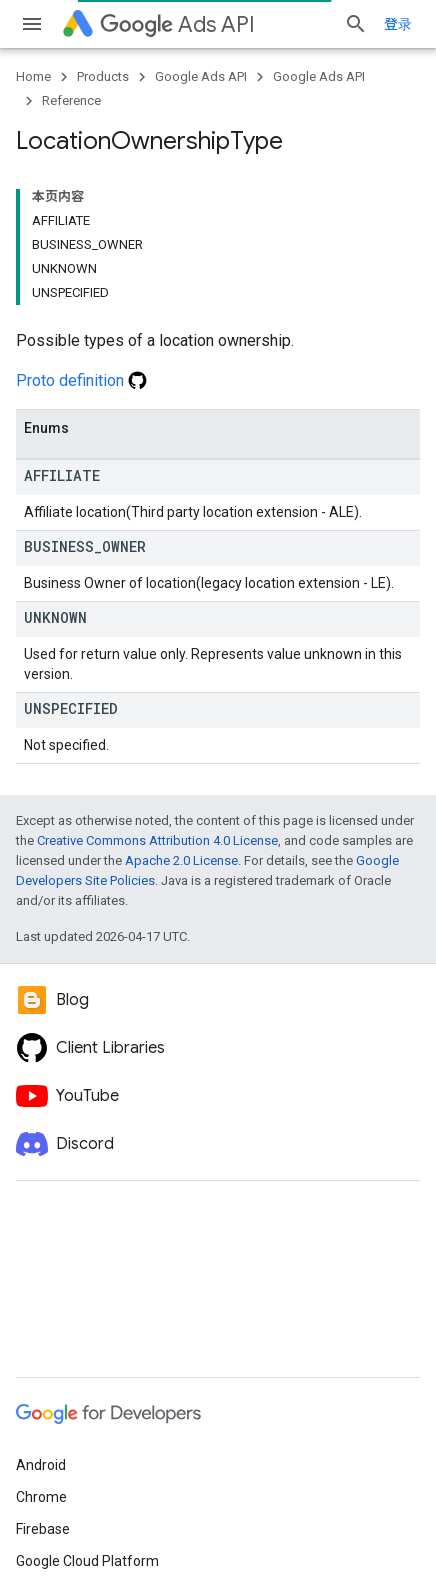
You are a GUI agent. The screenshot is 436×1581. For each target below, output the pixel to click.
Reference (71, 100)
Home (33, 76)
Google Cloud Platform (87, 1561)
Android (41, 1465)
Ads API (177, 24)
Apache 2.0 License (181, 860)
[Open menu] (32, 24)
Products (103, 76)
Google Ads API (201, 76)
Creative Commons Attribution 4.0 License (157, 840)
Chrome (41, 1497)
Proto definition (81, 380)
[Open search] (356, 24)
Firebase (43, 1529)
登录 (398, 24)
